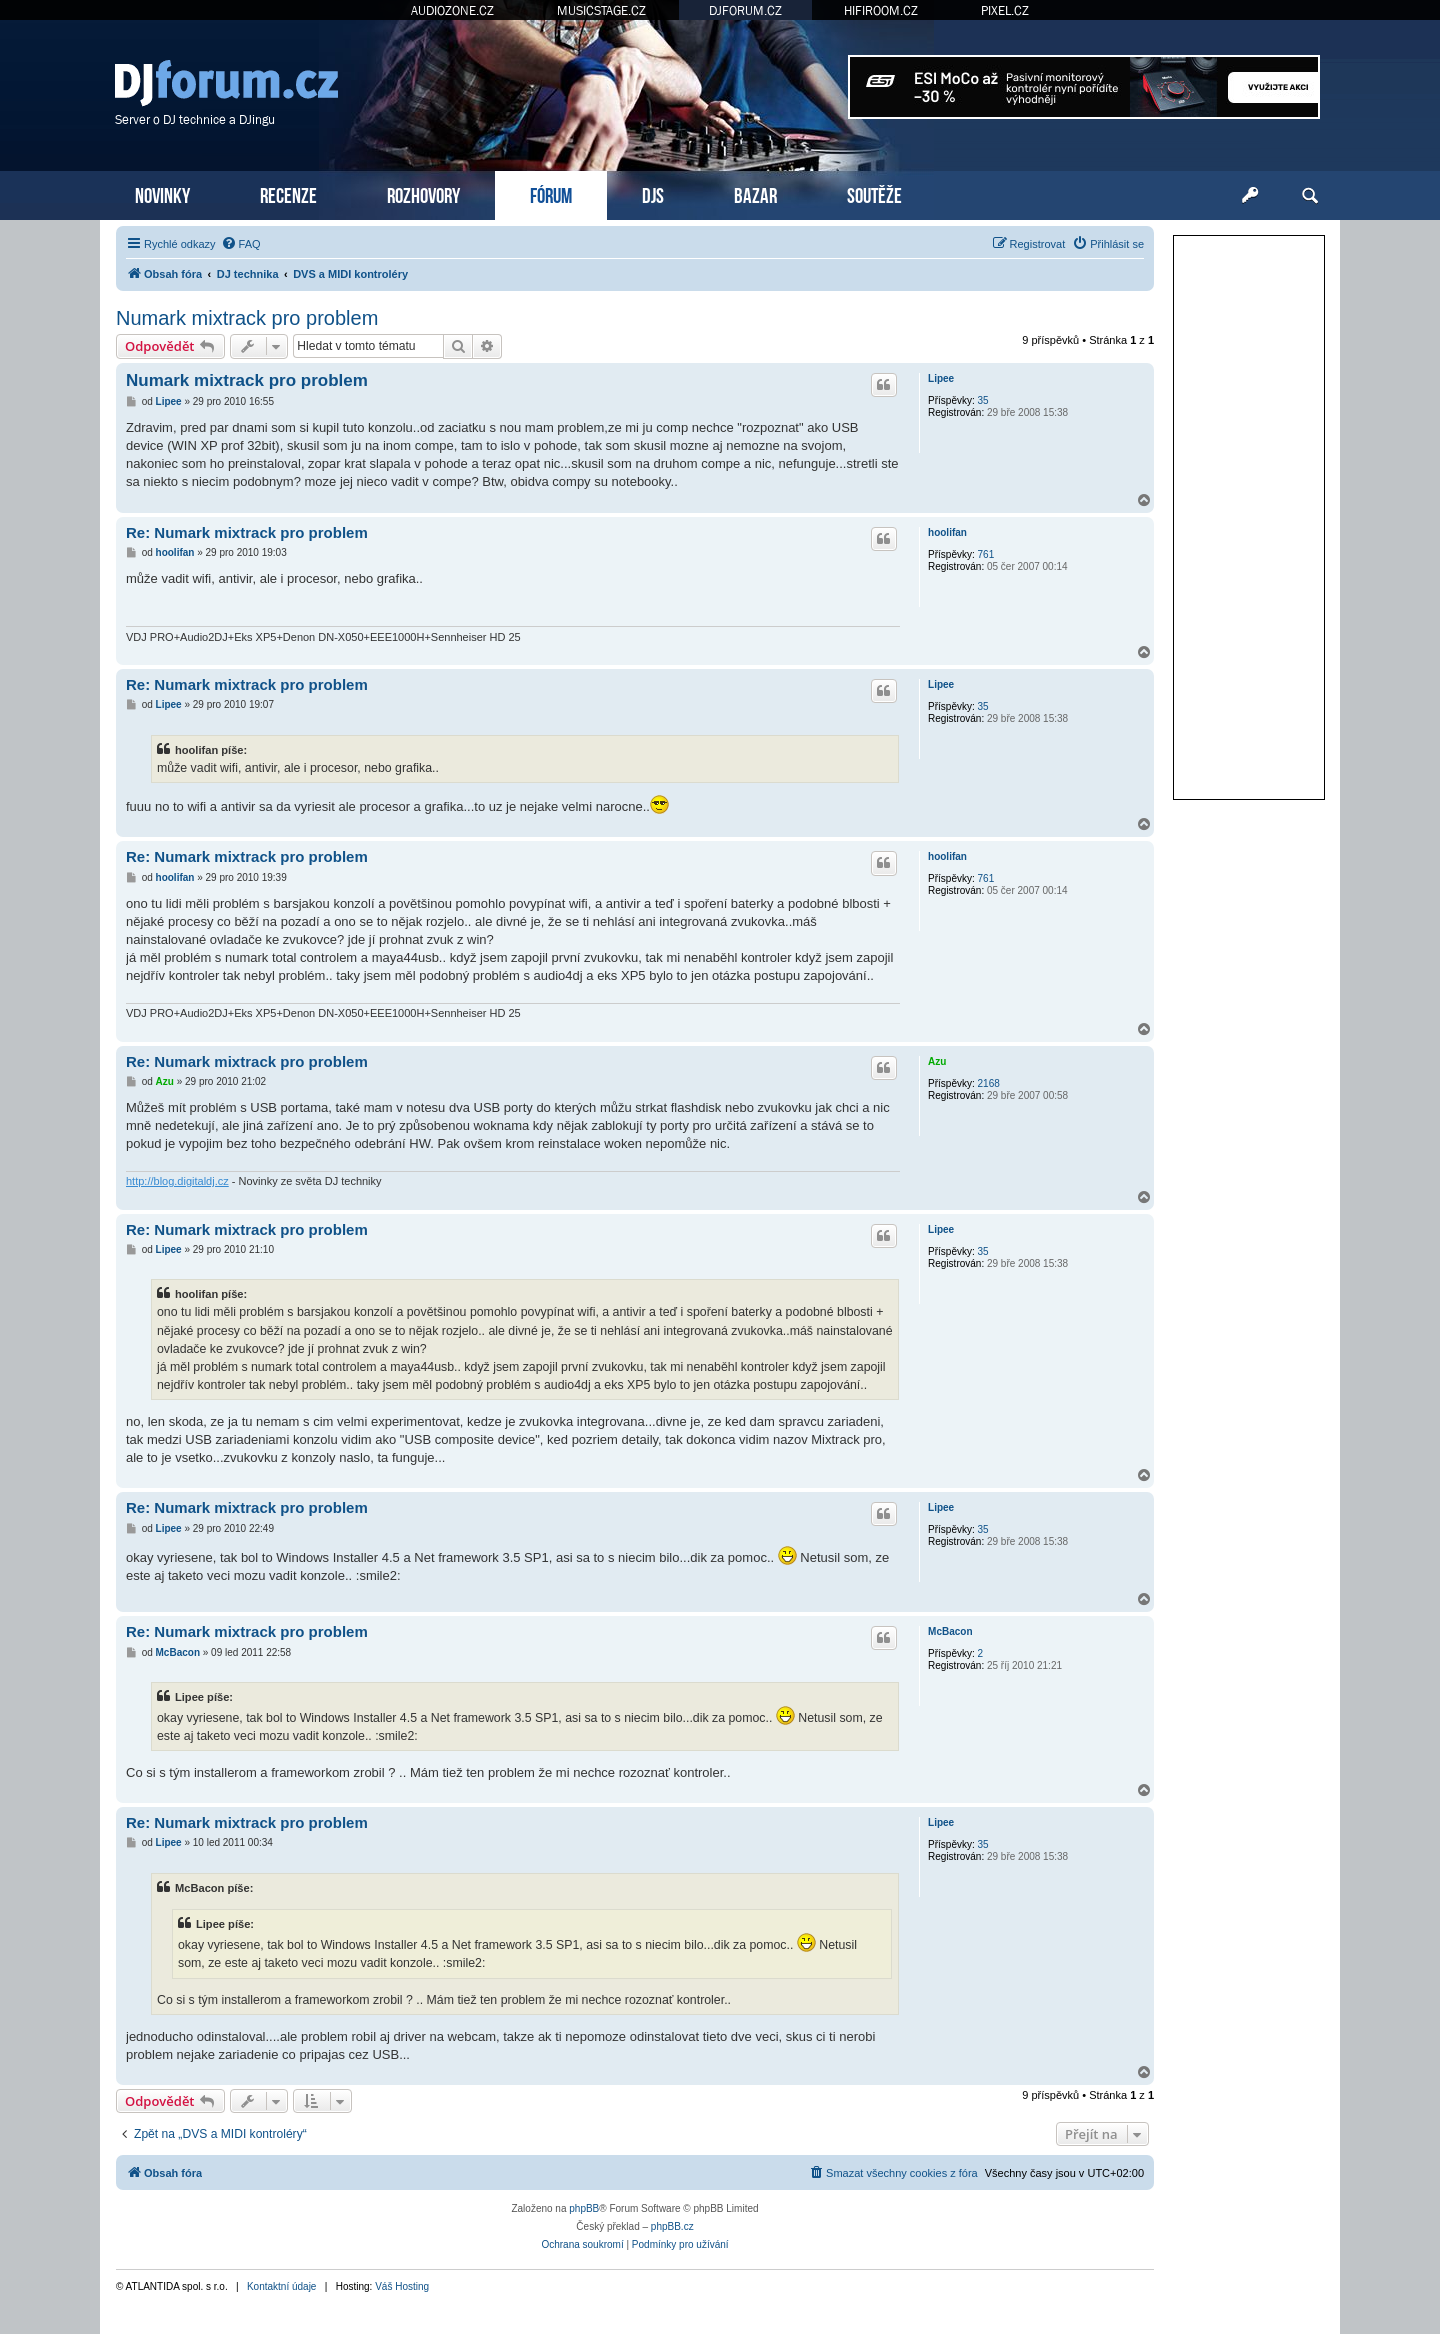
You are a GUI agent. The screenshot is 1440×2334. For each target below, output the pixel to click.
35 (983, 400)
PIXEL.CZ (1005, 10)
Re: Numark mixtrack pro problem (247, 532)
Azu (937, 1061)
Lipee (941, 378)
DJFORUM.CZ (745, 10)
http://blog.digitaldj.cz (177, 1181)
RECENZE (288, 193)
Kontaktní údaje (282, 2286)
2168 (989, 1083)
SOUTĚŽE (874, 193)
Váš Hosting (402, 2286)
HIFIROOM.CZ (881, 10)
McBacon (950, 1631)
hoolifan (947, 532)
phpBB (584, 2208)
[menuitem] (241, 244)
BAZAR (755, 193)
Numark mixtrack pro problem (247, 318)
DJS (653, 193)
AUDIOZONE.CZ (452, 10)
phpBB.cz (672, 2226)
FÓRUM (551, 193)
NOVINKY (162, 193)
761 (986, 554)
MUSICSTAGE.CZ (601, 10)
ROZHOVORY (423, 193)
